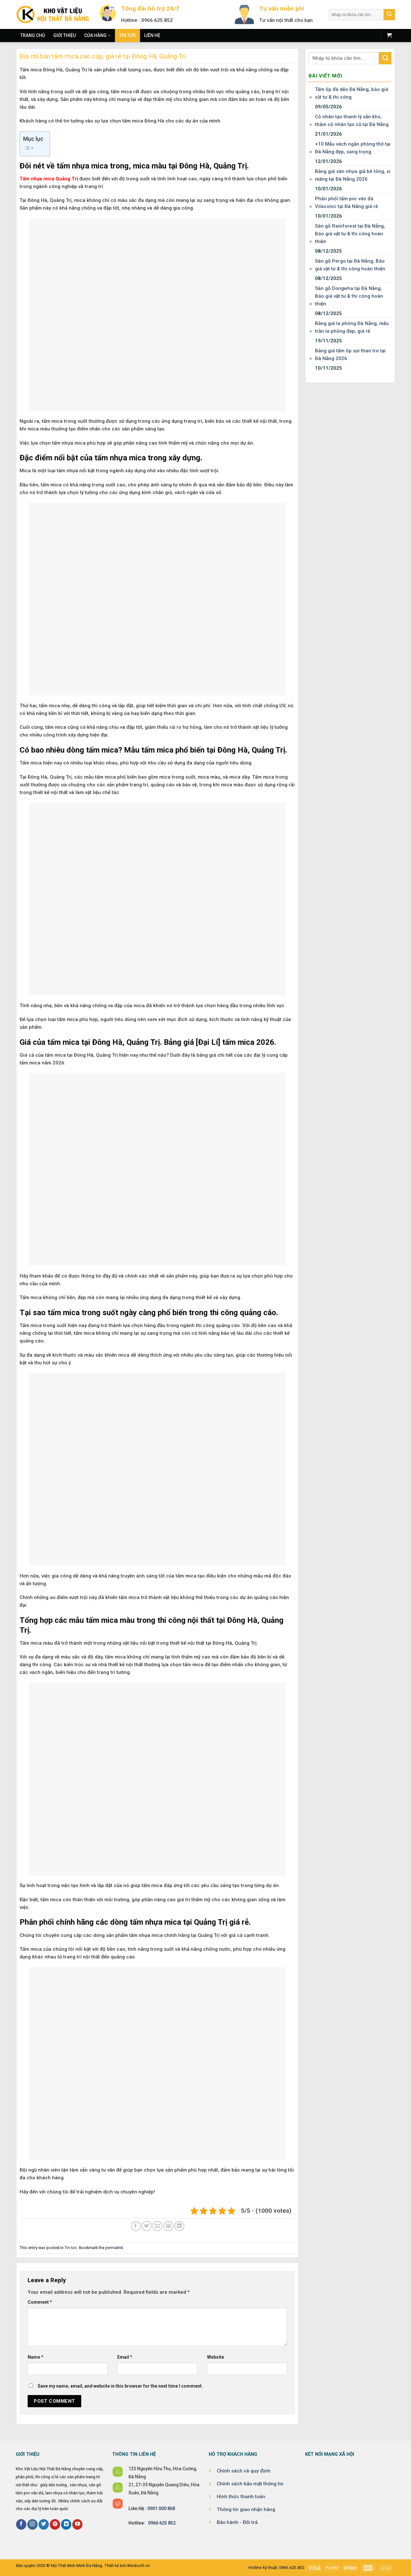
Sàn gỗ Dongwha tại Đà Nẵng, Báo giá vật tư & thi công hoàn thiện (349, 296)
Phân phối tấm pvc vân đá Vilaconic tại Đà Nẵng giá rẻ (346, 202)
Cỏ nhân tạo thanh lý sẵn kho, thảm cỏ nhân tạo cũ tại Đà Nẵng (352, 120)
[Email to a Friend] (157, 2226)
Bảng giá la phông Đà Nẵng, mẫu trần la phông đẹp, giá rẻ (352, 327)
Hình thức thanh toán (241, 2496)
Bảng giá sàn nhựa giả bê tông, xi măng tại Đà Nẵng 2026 (352, 175)
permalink (114, 2247)
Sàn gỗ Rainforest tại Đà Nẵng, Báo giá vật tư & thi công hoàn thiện (350, 233)
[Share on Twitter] (147, 2226)
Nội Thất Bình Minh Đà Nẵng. (77, 2565)
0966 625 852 (162, 2523)
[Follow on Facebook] (21, 2524)
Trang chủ (32, 35)
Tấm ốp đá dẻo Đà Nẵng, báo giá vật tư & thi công (351, 93)
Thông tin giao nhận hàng (246, 2509)
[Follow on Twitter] (44, 2524)
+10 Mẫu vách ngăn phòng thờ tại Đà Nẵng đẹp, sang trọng (352, 148)
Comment (40, 2302)
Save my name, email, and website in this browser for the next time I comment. (120, 2386)
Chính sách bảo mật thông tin (250, 2484)
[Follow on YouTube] (77, 2524)
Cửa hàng (97, 35)
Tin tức (127, 35)
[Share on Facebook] (136, 2226)
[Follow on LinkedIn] (66, 2524)
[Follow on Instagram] (32, 2524)
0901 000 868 (161, 2508)
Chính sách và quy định (243, 2471)
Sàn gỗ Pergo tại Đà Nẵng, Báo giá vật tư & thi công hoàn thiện (350, 265)
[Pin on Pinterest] (168, 2226)
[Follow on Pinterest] (55, 2524)
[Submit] (389, 14)
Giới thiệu (64, 35)
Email (124, 2357)
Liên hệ (152, 35)
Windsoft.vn (138, 2565)
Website (215, 2357)
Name (35, 2357)
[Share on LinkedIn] (179, 2226)
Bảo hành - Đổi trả (237, 2522)
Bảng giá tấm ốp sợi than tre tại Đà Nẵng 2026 (350, 354)
